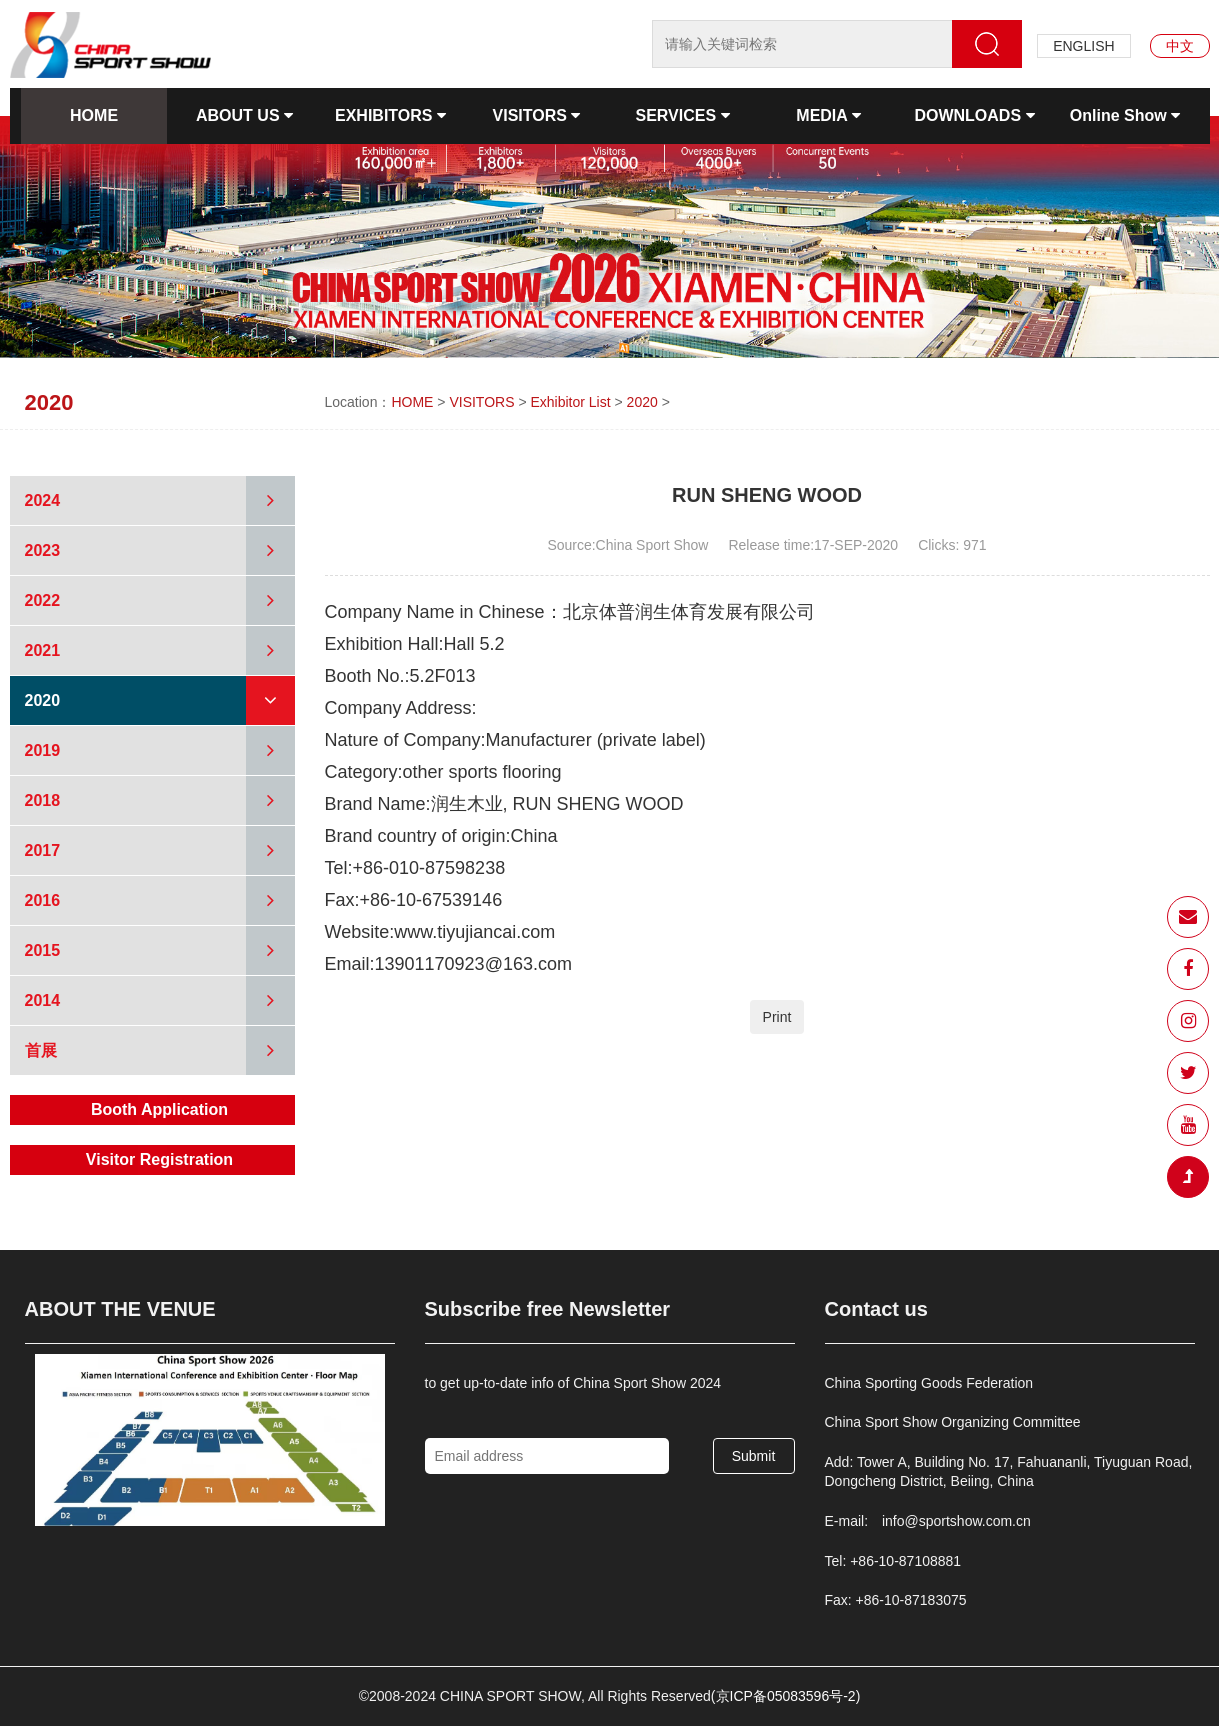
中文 (1180, 46)
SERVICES (682, 115)
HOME (94, 115)
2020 (642, 402)
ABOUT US (244, 115)
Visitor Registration (159, 1159)
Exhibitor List (570, 402)
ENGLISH (1083, 46)
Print (777, 1017)
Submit (754, 1456)
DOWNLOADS (974, 115)
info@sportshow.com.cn (956, 1521)
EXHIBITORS (390, 115)
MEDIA (828, 115)
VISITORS (537, 115)
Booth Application (159, 1109)
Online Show (1125, 115)
